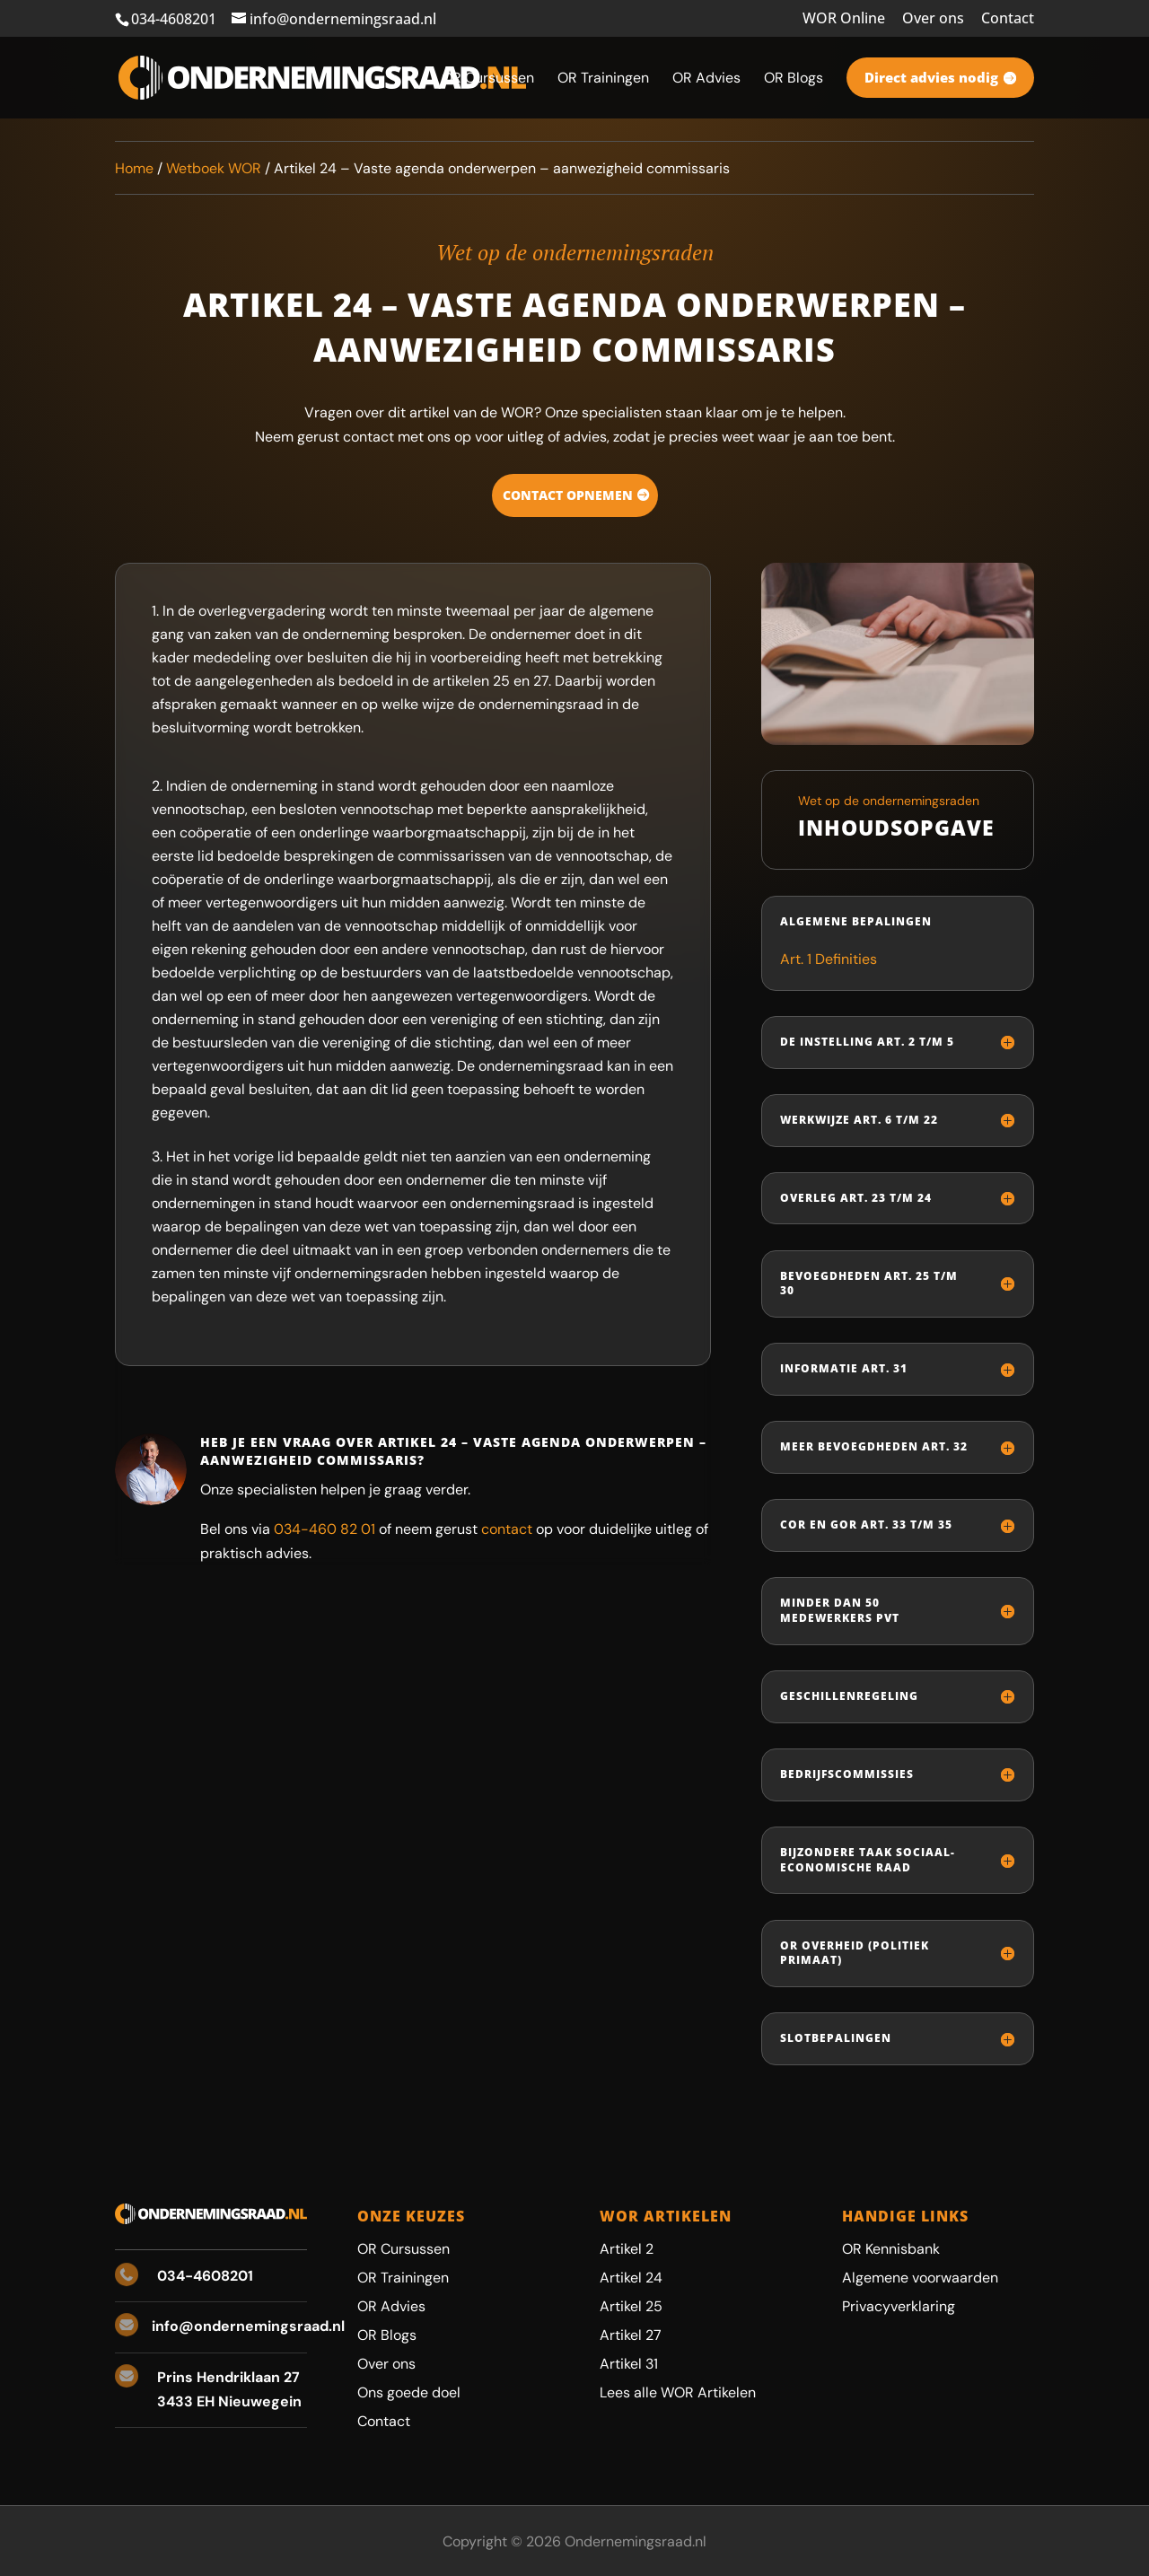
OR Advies (391, 2306)
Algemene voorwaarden (920, 2277)
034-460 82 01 (324, 1529)
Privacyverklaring (898, 2306)
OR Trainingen (403, 2277)
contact (506, 1529)
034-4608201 (173, 19)
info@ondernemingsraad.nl (248, 2326)
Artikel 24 (631, 2277)
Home (134, 168)
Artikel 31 (629, 2363)
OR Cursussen (403, 2248)
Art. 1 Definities (828, 959)
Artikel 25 (631, 2306)
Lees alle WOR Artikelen (678, 2392)
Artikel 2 (626, 2248)
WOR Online (844, 19)
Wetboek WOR (213, 168)
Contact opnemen (568, 495)
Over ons (933, 19)
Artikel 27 (631, 2335)
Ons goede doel (408, 2392)
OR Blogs (387, 2335)
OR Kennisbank (891, 2248)
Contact (1007, 19)
